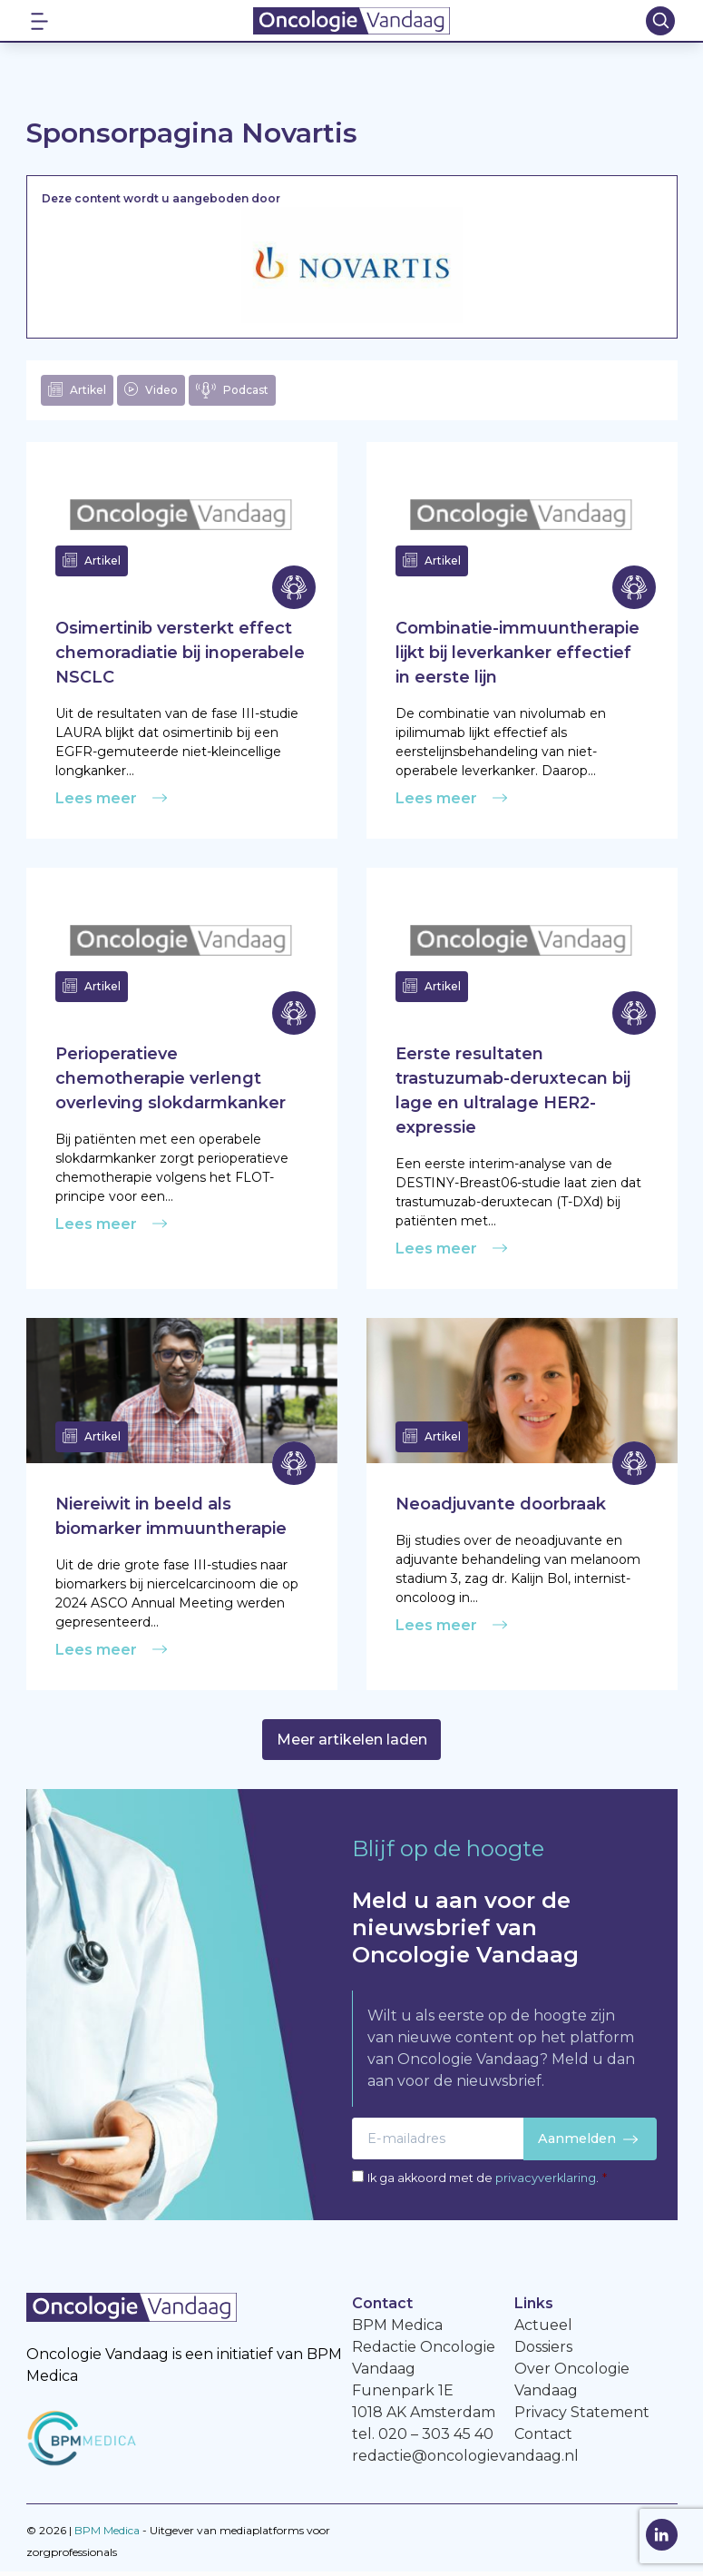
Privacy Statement (581, 2416)
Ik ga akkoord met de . (487, 2182)
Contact (543, 2438)
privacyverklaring (545, 2182)
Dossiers (543, 2351)
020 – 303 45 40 (435, 2438)
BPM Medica (107, 2535)
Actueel (543, 2329)
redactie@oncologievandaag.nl (465, 2460)
